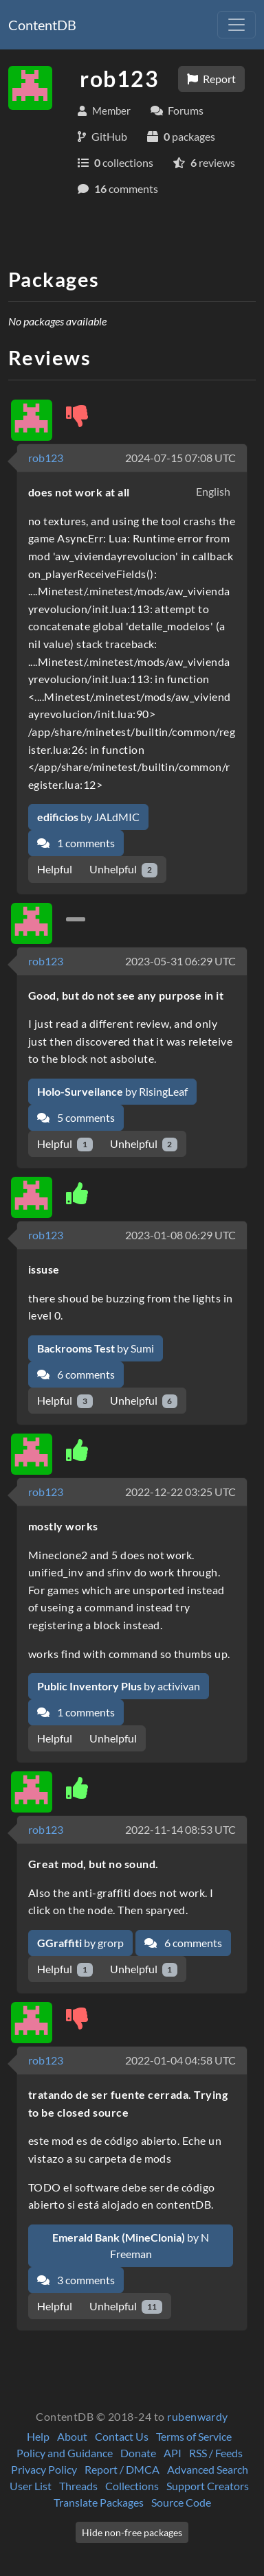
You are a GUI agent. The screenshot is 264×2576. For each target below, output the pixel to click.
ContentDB (42, 24)
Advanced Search (207, 2469)
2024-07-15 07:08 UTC (180, 457)
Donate (138, 2452)
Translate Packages (99, 2502)
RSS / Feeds (216, 2452)
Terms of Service (194, 2436)
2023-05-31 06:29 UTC (180, 960)
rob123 (45, 457)
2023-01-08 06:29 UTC (180, 1234)
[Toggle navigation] (236, 24)
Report (211, 78)
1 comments (76, 842)
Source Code (181, 2502)
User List (31, 2485)
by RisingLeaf (112, 1091)
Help (38, 2436)
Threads (78, 2485)
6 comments (76, 1374)
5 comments (76, 1117)
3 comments (76, 2279)
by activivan (118, 1685)
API (173, 2452)
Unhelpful (123, 869)
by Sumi (95, 1348)
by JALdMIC (88, 816)
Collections (132, 2485)
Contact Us (121, 2436)
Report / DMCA (122, 2469)
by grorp (80, 1942)
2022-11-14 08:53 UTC (180, 1829)
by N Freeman (130, 2245)
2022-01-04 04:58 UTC (180, 2060)
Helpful (54, 868)
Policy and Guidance (64, 2452)
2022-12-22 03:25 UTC (180, 1491)
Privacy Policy (44, 2469)
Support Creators (207, 2485)
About (72, 2436)
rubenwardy (197, 2416)
